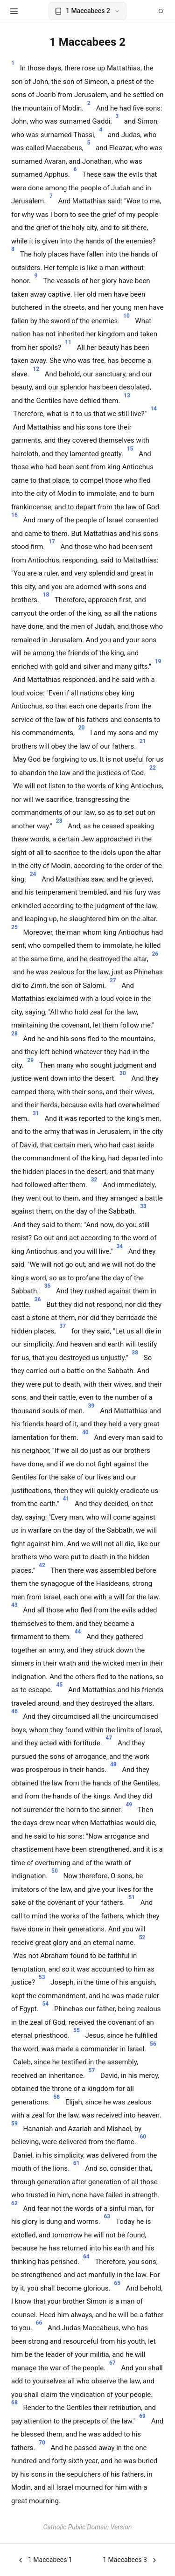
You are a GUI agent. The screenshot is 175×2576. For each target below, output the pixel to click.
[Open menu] (14, 11)
